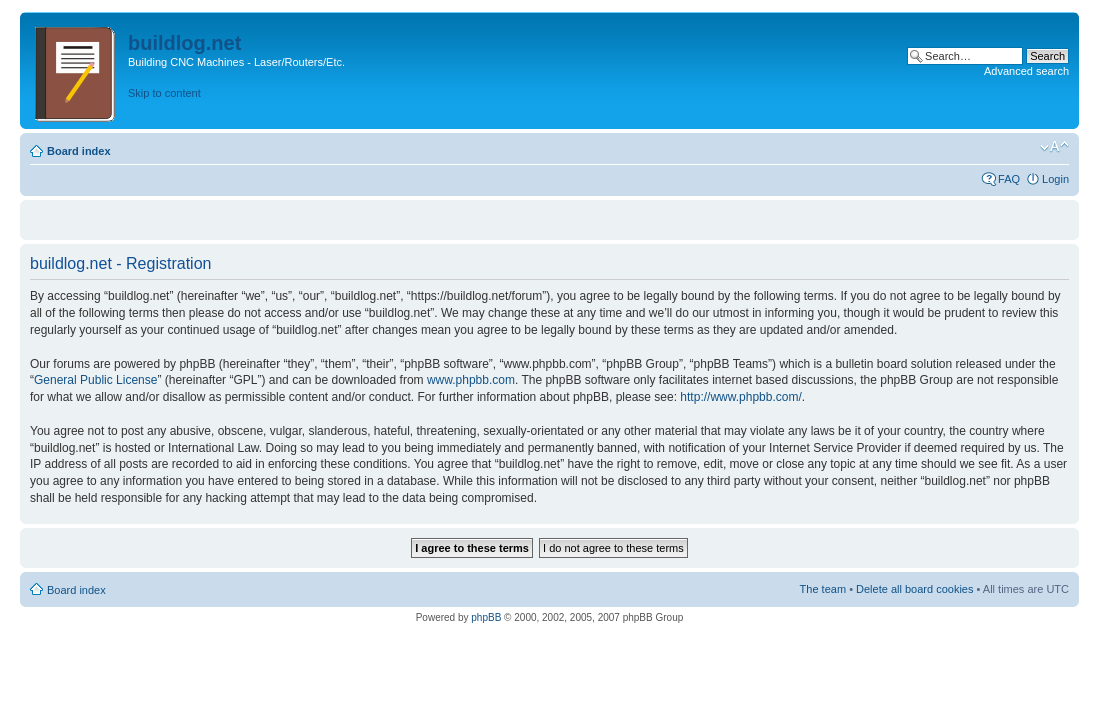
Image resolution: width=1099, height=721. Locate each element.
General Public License (95, 380)
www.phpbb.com (471, 380)
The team (823, 589)
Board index (79, 151)
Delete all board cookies (914, 589)
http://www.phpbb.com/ (740, 397)
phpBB (486, 617)
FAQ (1009, 179)
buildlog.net (184, 43)
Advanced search (1026, 71)
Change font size (1054, 147)
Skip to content (164, 93)
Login (1055, 179)
